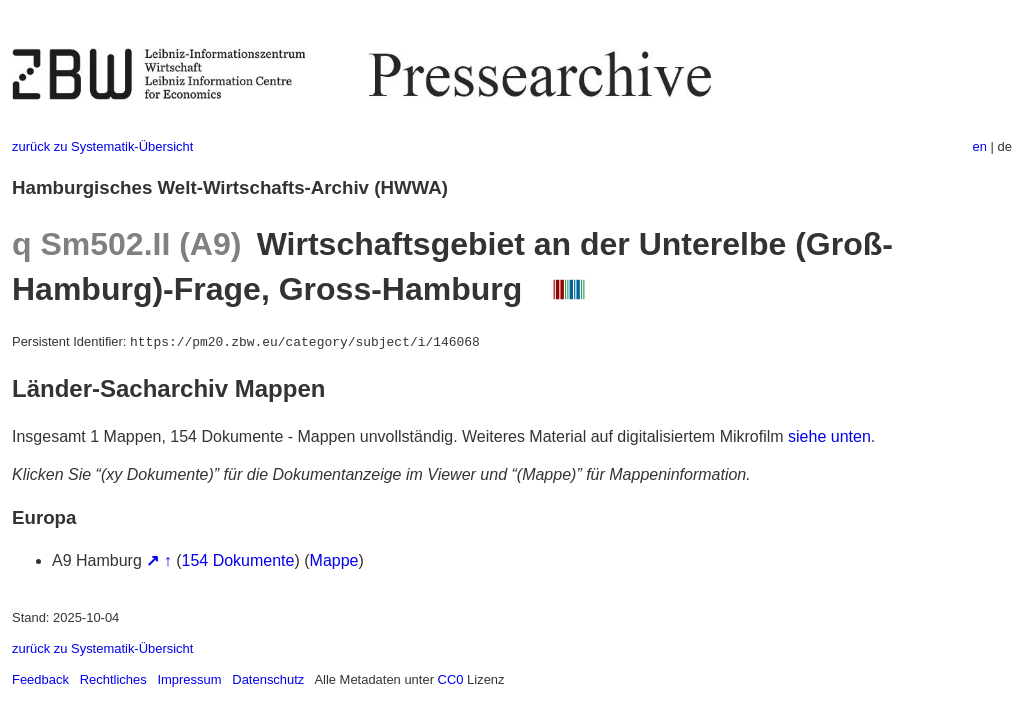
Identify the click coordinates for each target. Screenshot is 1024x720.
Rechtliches (113, 679)
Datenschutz (268, 679)
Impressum (189, 679)
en (980, 146)
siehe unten (829, 436)
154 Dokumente (238, 560)
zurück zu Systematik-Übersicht (102, 146)
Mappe (334, 560)
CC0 (451, 679)
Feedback (40, 679)
